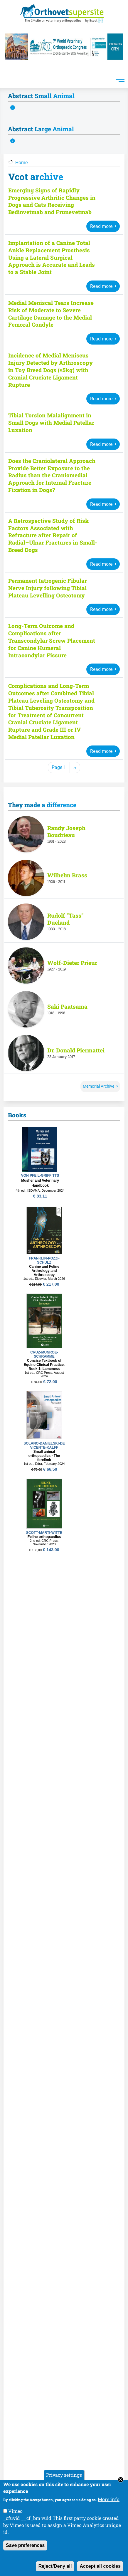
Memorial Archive (98, 1087)
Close (120, 2479)
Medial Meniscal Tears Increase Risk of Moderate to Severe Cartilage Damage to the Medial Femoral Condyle (51, 313)
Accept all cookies (100, 2566)
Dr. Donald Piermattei (76, 1050)
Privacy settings (64, 2475)
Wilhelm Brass (67, 875)
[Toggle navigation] (120, 80)
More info (108, 2499)
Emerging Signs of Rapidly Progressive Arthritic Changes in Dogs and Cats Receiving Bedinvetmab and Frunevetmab (51, 201)
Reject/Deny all (55, 2566)
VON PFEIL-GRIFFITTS (40, 1176)
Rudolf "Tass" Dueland (65, 920)
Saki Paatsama (67, 1007)
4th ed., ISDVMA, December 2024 (40, 1191)
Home (21, 162)
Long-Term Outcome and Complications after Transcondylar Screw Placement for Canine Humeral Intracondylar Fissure (51, 641)
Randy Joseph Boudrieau (66, 832)
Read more (101, 226)
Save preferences (25, 2545)
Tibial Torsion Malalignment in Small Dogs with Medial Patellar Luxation (51, 423)
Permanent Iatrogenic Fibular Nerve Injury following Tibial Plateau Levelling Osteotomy (47, 588)
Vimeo (15, 2511)
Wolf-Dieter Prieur (72, 963)
